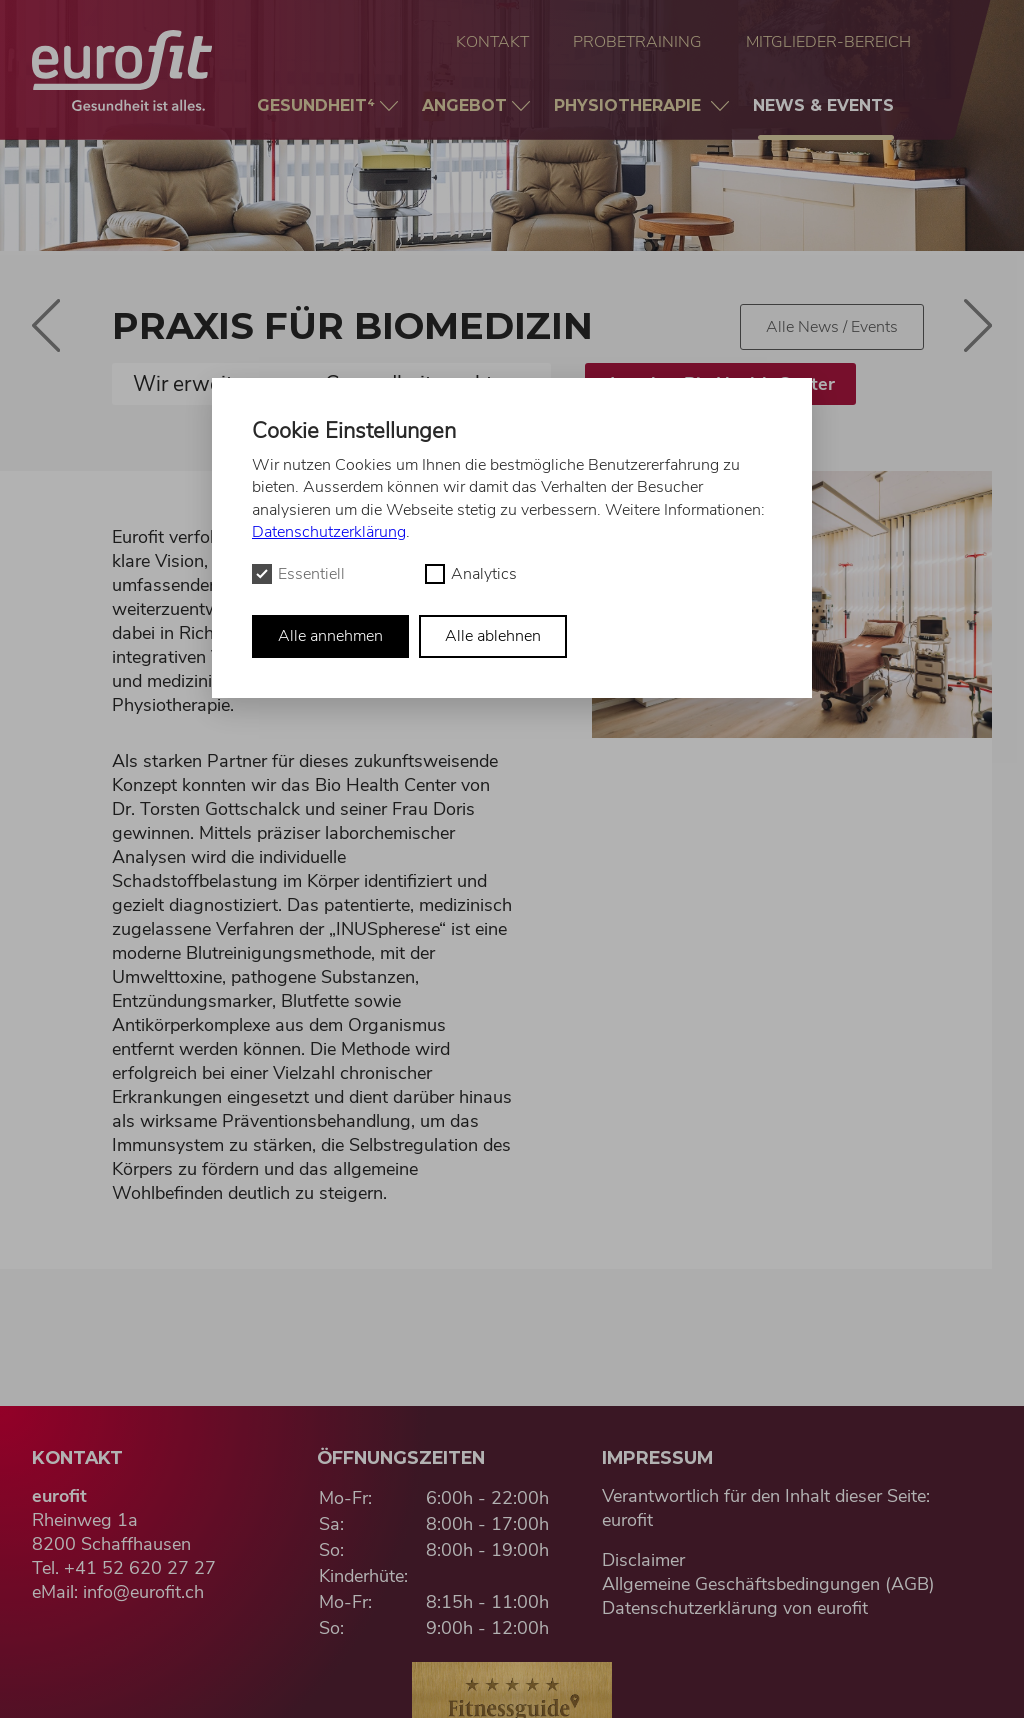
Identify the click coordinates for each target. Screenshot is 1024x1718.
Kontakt (492, 42)
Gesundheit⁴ (318, 105)
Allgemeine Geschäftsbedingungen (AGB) (768, 1584)
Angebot (467, 105)
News (826, 118)
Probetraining (637, 42)
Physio (632, 105)
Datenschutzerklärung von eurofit (735, 1608)
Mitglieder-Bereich (828, 42)
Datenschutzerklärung (329, 532)
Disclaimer (643, 1560)
